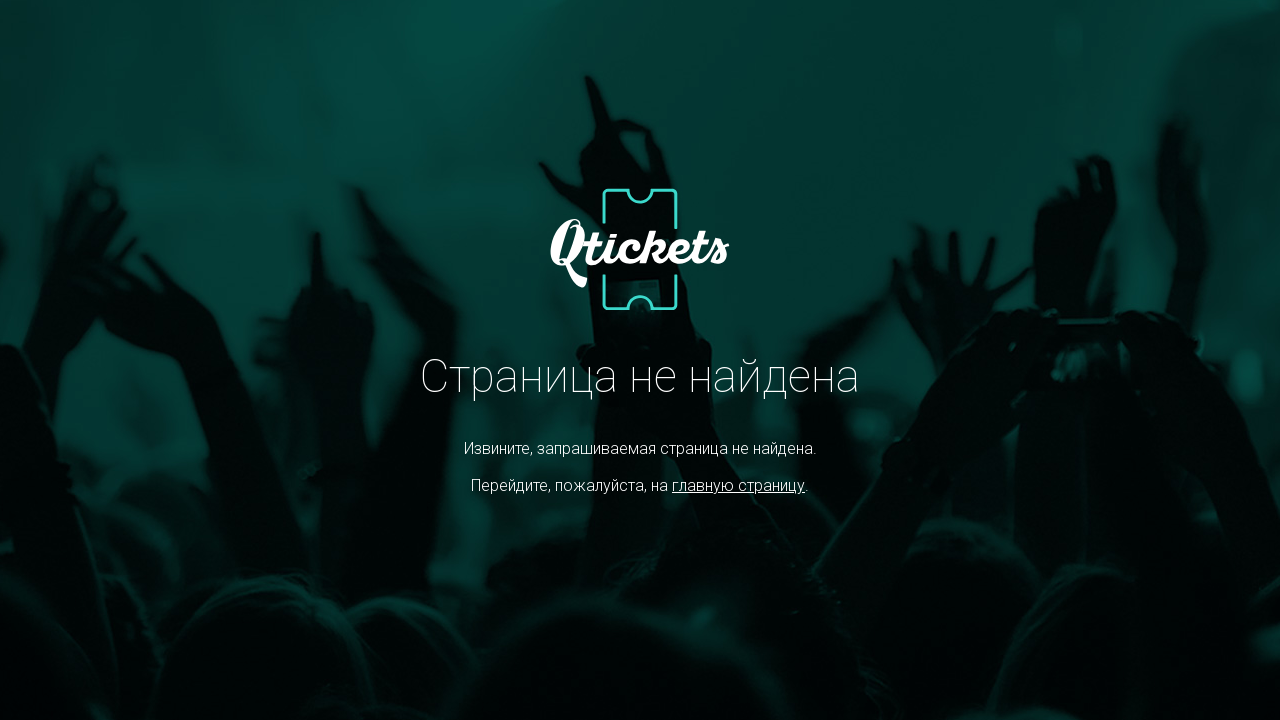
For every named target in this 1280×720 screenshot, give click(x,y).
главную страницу (738, 485)
